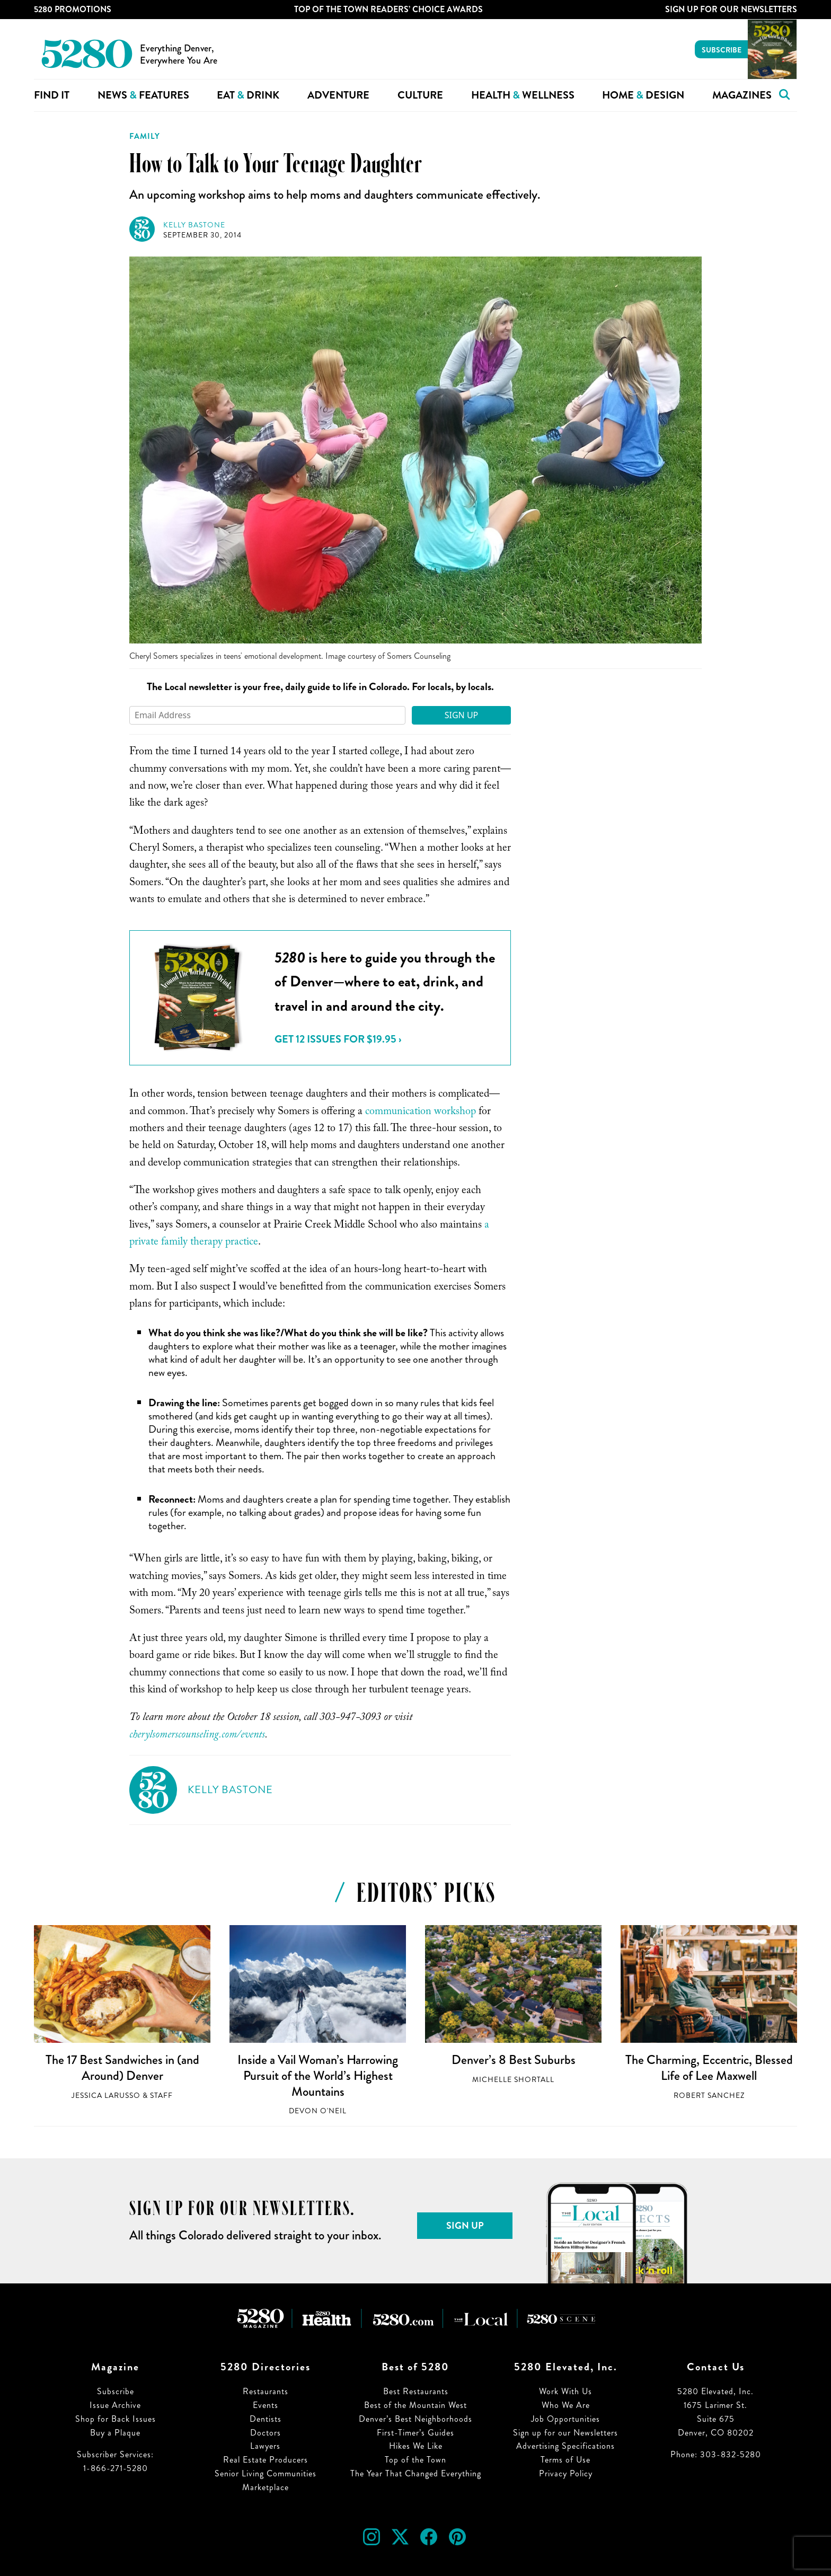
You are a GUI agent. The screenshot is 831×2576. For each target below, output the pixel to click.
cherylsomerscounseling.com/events (197, 1736)
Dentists (265, 2419)
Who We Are (566, 2405)
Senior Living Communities (265, 2473)
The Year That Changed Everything (415, 2473)
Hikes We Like (416, 2446)
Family (144, 136)
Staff (161, 2095)
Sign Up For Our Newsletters (731, 9)
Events (265, 2405)
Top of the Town (415, 2460)
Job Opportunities (565, 2419)
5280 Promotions (72, 9)
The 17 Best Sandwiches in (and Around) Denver (122, 2068)
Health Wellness (522, 95)
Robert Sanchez (709, 2095)
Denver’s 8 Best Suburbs (514, 2060)
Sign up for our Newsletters (565, 2433)
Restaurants (265, 2391)
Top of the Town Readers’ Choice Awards (388, 9)
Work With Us (565, 2391)
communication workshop (420, 1113)
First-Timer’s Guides (415, 2433)
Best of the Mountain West (415, 2405)
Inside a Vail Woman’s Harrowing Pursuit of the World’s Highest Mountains (317, 2075)
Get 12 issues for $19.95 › (338, 1039)
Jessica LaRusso (106, 2095)
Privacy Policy (566, 2473)
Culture (420, 95)
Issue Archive (115, 2405)
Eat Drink (248, 95)
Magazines (742, 95)
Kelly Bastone (194, 225)
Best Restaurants (415, 2391)
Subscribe (721, 50)
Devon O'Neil (318, 2111)
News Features (143, 95)
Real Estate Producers (265, 2460)
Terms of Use (565, 2460)
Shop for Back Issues (115, 2419)
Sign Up (462, 715)
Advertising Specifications (565, 2446)
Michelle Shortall (513, 2080)
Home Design (643, 95)
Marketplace (265, 2487)
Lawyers (265, 2446)
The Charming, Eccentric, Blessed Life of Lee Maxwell (709, 2068)
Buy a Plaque (115, 2433)
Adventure (338, 95)
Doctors (265, 2433)
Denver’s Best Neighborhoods (415, 2419)
